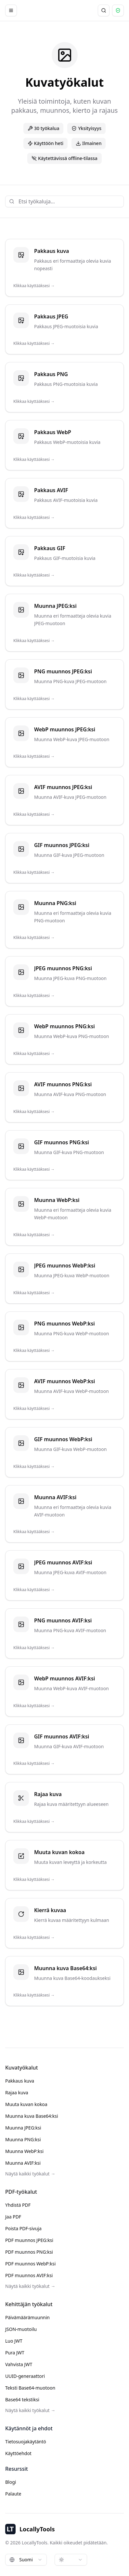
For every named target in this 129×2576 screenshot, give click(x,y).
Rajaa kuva (16, 2092)
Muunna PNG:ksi (23, 2139)
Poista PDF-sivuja (23, 2228)
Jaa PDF (13, 2217)
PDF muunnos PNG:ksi (29, 2252)
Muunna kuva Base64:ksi (31, 2116)
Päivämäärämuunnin (27, 2317)
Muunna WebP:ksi (24, 2151)
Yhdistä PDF (18, 2205)
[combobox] (26, 2560)
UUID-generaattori (25, 2376)
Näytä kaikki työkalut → (30, 2174)
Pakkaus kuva (19, 2081)
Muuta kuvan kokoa (26, 2104)
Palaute (13, 2494)
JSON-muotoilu (21, 2329)
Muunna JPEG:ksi (23, 2128)
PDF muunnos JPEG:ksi (29, 2240)
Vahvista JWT (18, 2364)
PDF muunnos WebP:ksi (30, 2264)
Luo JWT (13, 2341)
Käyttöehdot (18, 2453)
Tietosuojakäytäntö (25, 2441)
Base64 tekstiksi (22, 2399)
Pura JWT (14, 2352)
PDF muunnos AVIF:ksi (29, 2275)
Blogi (10, 2482)
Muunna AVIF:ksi (23, 2163)
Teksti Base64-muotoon (30, 2388)
